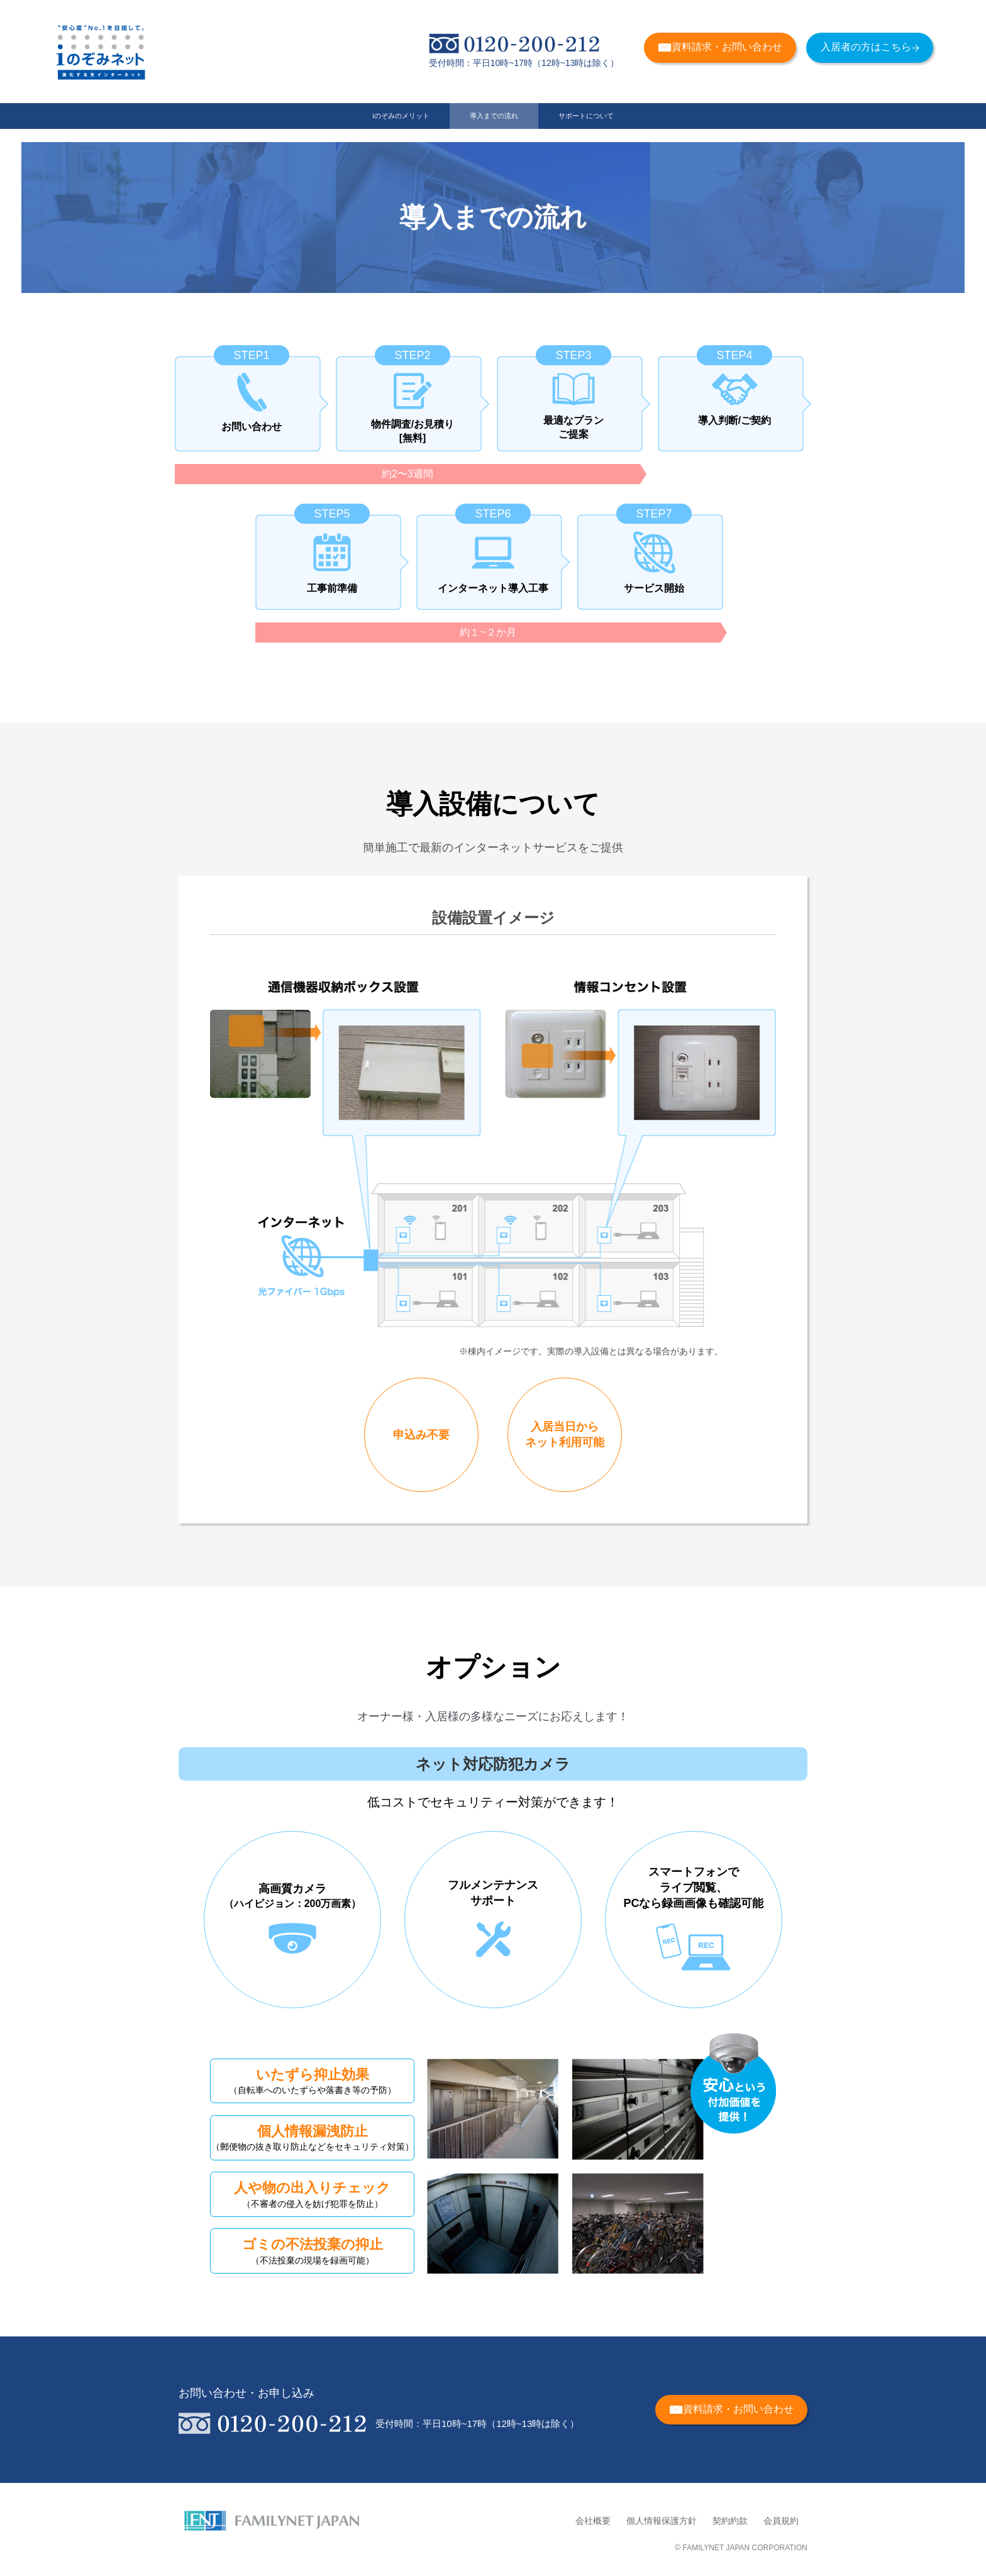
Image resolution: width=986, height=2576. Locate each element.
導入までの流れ (494, 123)
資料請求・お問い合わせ (720, 46)
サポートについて (638, 123)
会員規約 (781, 2521)
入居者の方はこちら (870, 46)
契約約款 (730, 2521)
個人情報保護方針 (661, 2521)
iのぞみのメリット (349, 123)
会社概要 (593, 2521)
